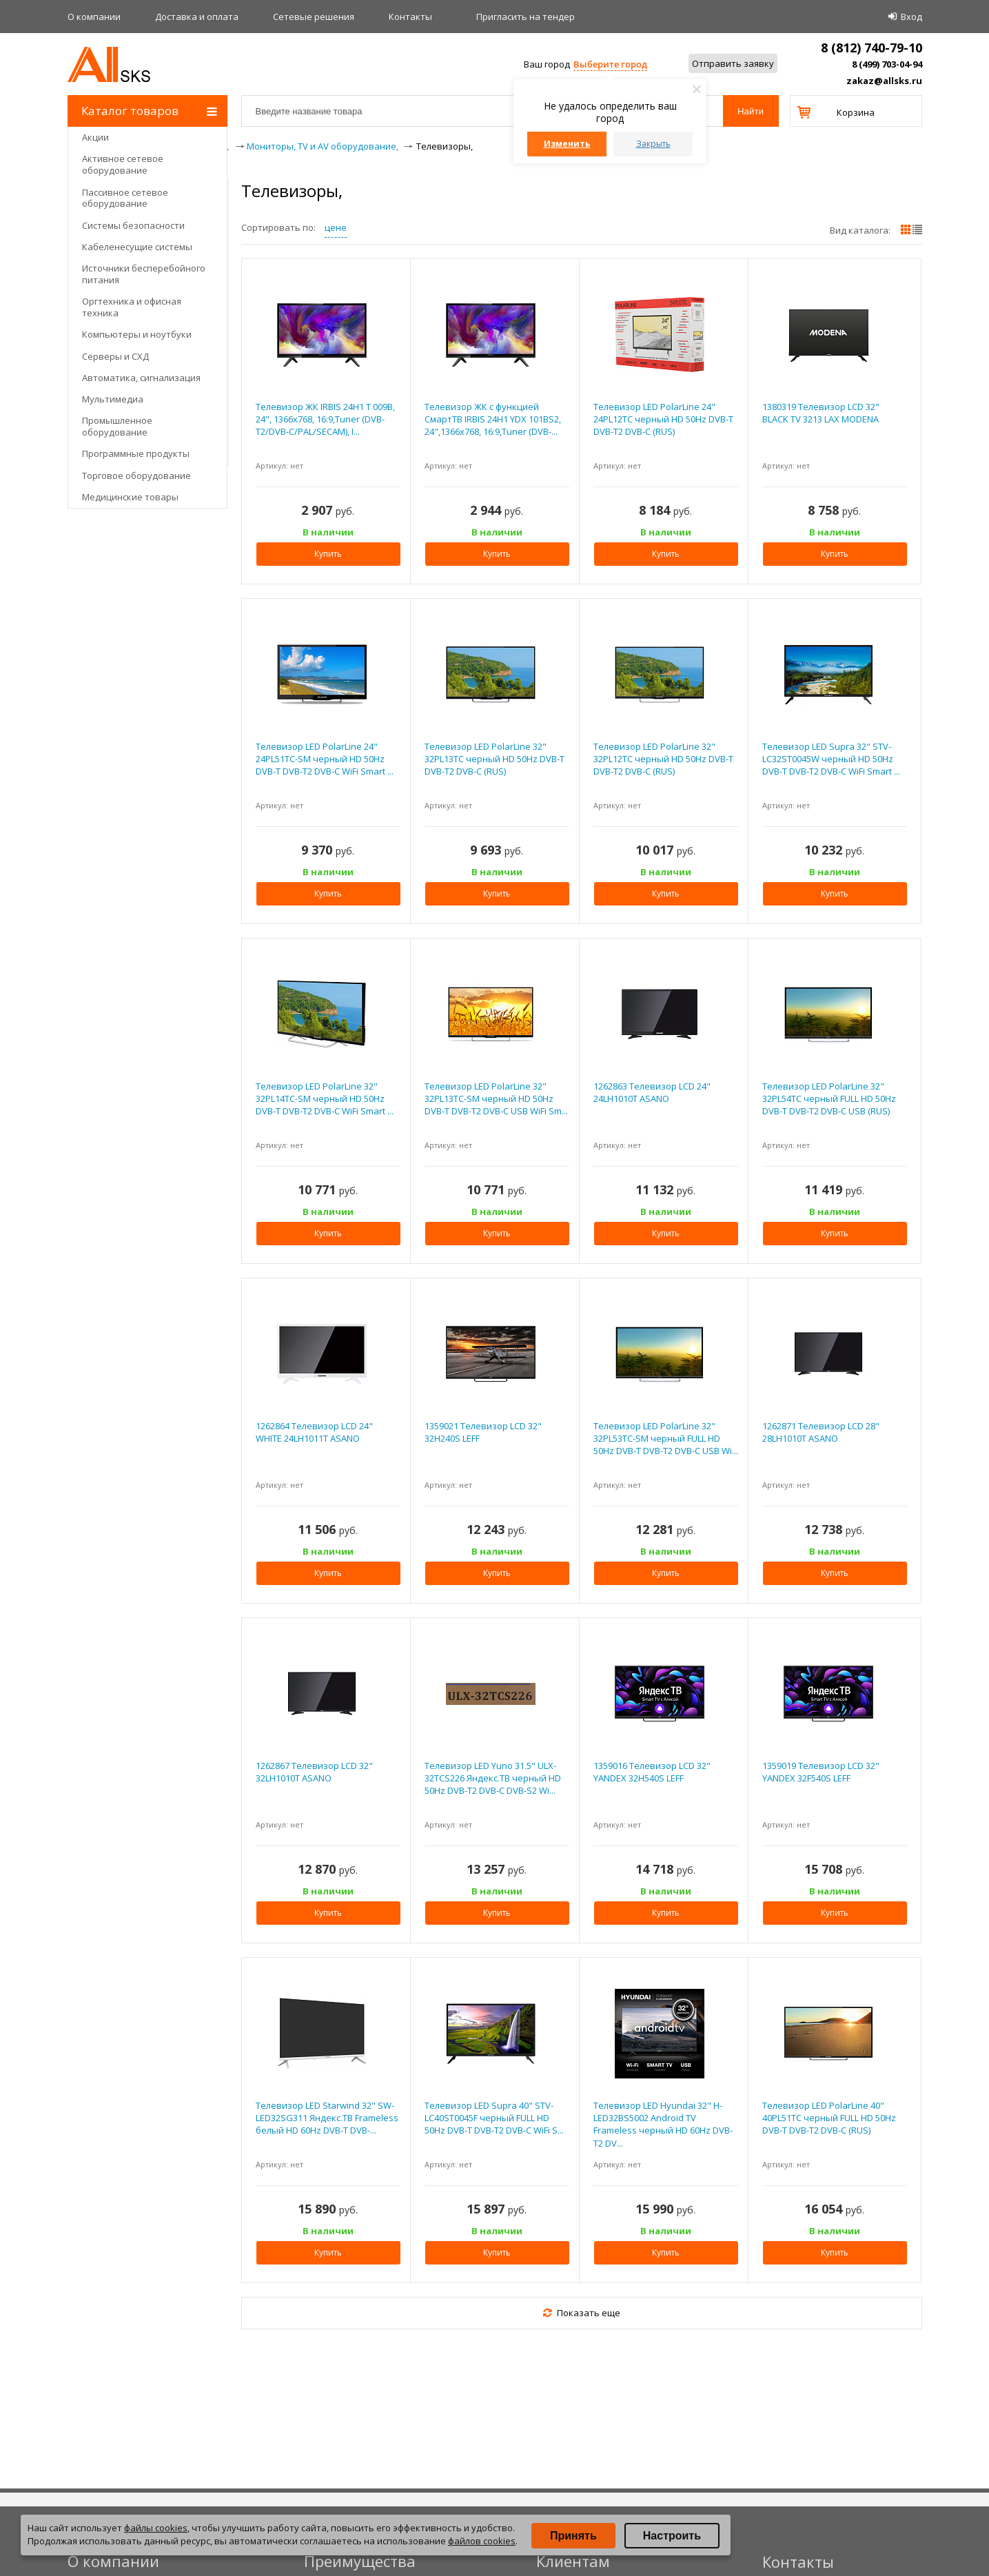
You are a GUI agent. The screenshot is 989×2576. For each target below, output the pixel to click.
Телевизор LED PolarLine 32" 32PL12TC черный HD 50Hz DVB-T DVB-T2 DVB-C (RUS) (663, 758)
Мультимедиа (112, 399)
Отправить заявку (733, 63)
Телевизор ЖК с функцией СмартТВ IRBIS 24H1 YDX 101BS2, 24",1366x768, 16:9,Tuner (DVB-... (493, 419)
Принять (573, 2536)
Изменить (567, 144)
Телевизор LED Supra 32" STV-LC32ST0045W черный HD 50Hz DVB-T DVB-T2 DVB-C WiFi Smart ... (831, 758)
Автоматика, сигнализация (141, 377)
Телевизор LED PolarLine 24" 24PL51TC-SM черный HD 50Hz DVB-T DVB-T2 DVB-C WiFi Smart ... (325, 758)
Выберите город (610, 64)
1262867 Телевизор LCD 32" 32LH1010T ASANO (314, 1771)
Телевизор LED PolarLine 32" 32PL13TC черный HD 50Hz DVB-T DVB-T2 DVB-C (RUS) (494, 758)
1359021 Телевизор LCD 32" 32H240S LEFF (483, 1432)
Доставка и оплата (196, 16)
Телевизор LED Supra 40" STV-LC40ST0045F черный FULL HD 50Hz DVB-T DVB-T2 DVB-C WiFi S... (494, 2117)
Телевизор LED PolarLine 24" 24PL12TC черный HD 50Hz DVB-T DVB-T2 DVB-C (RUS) (663, 419)
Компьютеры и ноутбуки (137, 334)
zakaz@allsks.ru (884, 80)
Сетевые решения (313, 16)
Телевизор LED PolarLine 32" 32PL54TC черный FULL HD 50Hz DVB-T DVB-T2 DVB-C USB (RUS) (829, 1098)
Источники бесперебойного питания (143, 274)
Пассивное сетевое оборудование (125, 198)
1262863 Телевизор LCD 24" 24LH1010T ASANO (652, 1092)
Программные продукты (136, 453)
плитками (905, 229)
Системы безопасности (133, 225)
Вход (911, 16)
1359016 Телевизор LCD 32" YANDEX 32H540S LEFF (652, 1771)
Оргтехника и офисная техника (131, 307)
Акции (95, 137)
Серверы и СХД (115, 356)
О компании (94, 16)
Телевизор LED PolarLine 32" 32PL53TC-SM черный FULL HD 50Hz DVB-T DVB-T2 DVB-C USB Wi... (665, 1438)
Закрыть (653, 144)
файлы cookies (155, 2528)
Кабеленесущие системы (137, 247)
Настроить (672, 2536)
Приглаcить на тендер (525, 16)
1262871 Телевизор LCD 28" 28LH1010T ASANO (820, 1432)
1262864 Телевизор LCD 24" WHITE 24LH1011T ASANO (314, 1432)
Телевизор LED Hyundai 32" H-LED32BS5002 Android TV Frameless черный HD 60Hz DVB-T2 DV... (663, 2124)
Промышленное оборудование (117, 426)
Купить (328, 554)
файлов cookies (482, 2541)
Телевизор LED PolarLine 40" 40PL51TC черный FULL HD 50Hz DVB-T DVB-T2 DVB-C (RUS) (829, 2117)
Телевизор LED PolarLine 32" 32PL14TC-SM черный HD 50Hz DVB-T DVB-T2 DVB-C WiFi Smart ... (325, 1098)
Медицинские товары (130, 497)
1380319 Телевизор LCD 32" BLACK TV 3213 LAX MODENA (820, 412)
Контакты (410, 16)
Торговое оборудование (136, 475)
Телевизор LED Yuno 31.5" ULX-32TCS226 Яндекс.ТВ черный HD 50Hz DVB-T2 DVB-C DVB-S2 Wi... (493, 1778)
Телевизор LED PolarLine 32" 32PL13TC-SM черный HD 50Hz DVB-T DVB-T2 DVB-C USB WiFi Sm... (496, 1098)
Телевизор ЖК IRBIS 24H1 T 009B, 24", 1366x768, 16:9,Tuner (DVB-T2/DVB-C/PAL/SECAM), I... (325, 419)
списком (917, 229)
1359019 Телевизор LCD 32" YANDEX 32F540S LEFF (820, 1771)
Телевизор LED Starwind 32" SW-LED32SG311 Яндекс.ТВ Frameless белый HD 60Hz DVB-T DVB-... (327, 2117)
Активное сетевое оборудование (122, 164)
